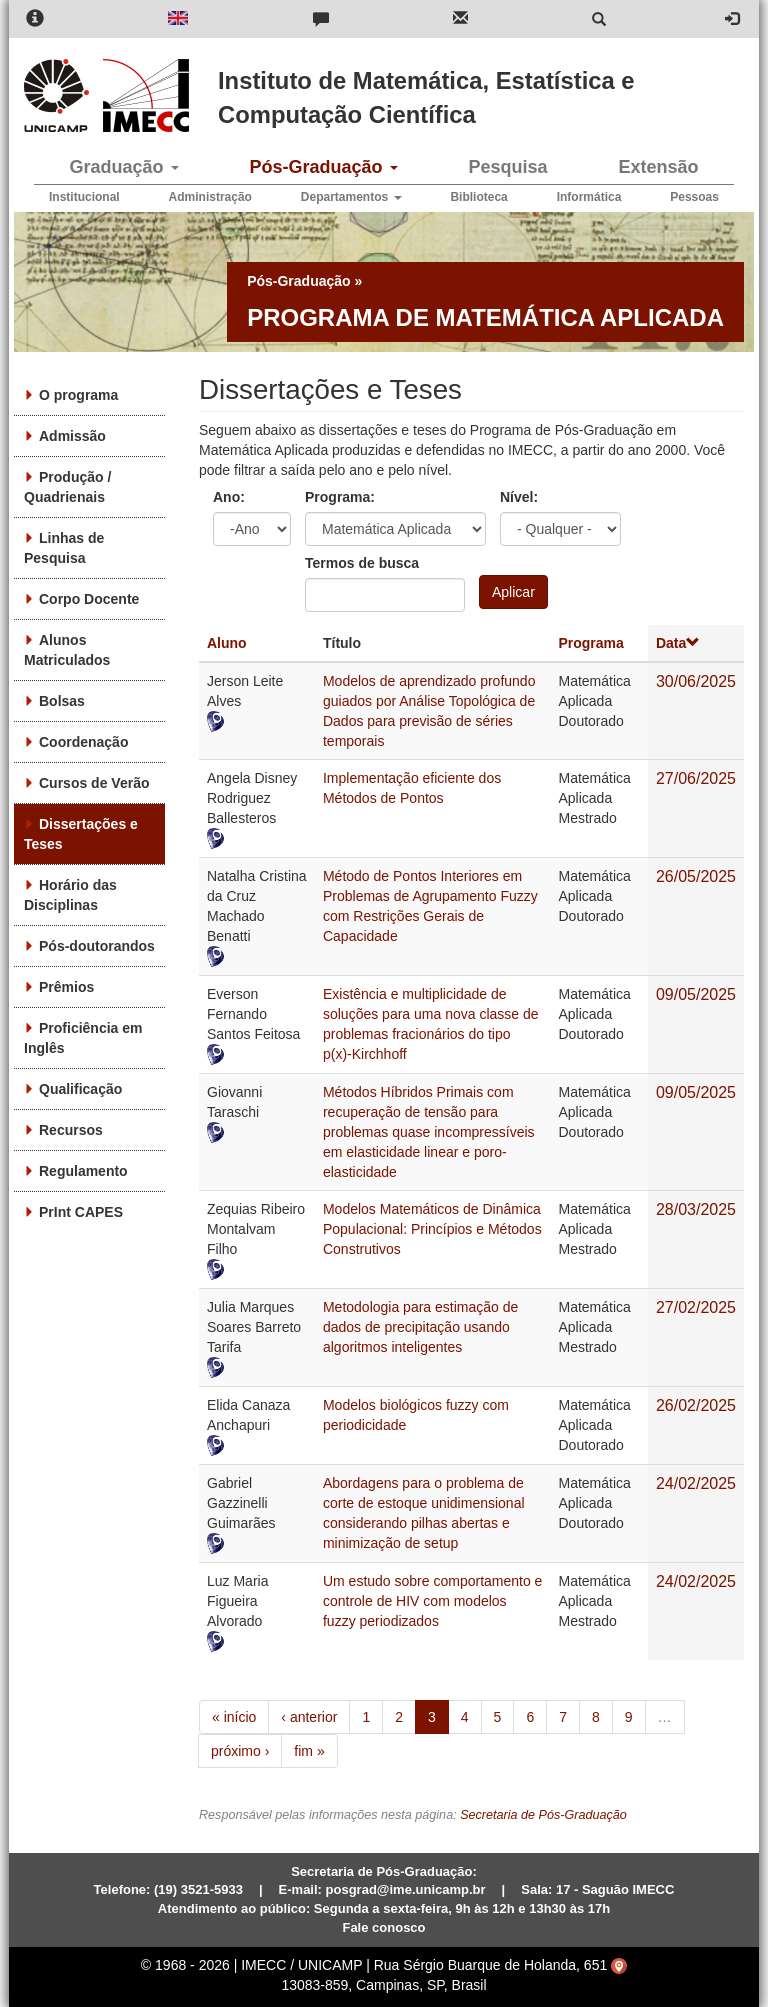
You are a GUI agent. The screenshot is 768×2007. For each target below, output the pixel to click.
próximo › (240, 1751)
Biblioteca (478, 197)
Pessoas (694, 197)
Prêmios (66, 987)
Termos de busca (362, 563)
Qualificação (80, 1089)
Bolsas (62, 701)
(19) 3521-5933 (198, 1889)
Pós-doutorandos (97, 946)
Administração (210, 197)
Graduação (123, 167)
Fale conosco (383, 1927)
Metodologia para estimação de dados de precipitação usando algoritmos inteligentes (420, 1327)
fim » (309, 1751)
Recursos (71, 1130)
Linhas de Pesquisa (64, 548)
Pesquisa (507, 167)
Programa (590, 643)
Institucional (84, 197)
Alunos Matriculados (67, 650)
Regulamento (83, 1171)
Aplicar (513, 592)
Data (678, 643)
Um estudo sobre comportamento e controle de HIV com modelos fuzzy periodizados (432, 1601)
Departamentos (351, 197)
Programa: (340, 497)
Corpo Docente (89, 599)
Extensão (658, 167)
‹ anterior (309, 1717)
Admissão (72, 436)
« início (234, 1717)
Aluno (227, 643)
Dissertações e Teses (81, 834)
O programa (78, 395)
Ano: (229, 497)
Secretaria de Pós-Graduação (543, 1815)
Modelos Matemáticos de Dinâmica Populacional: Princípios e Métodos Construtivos (432, 1229)
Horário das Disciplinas (70, 895)
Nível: (519, 497)
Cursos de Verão (94, 783)
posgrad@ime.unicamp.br (406, 1889)
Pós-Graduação (323, 167)
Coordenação (83, 742)
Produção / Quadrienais (67, 487)
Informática (589, 197)
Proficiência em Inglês (83, 1038)
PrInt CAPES (81, 1212)
